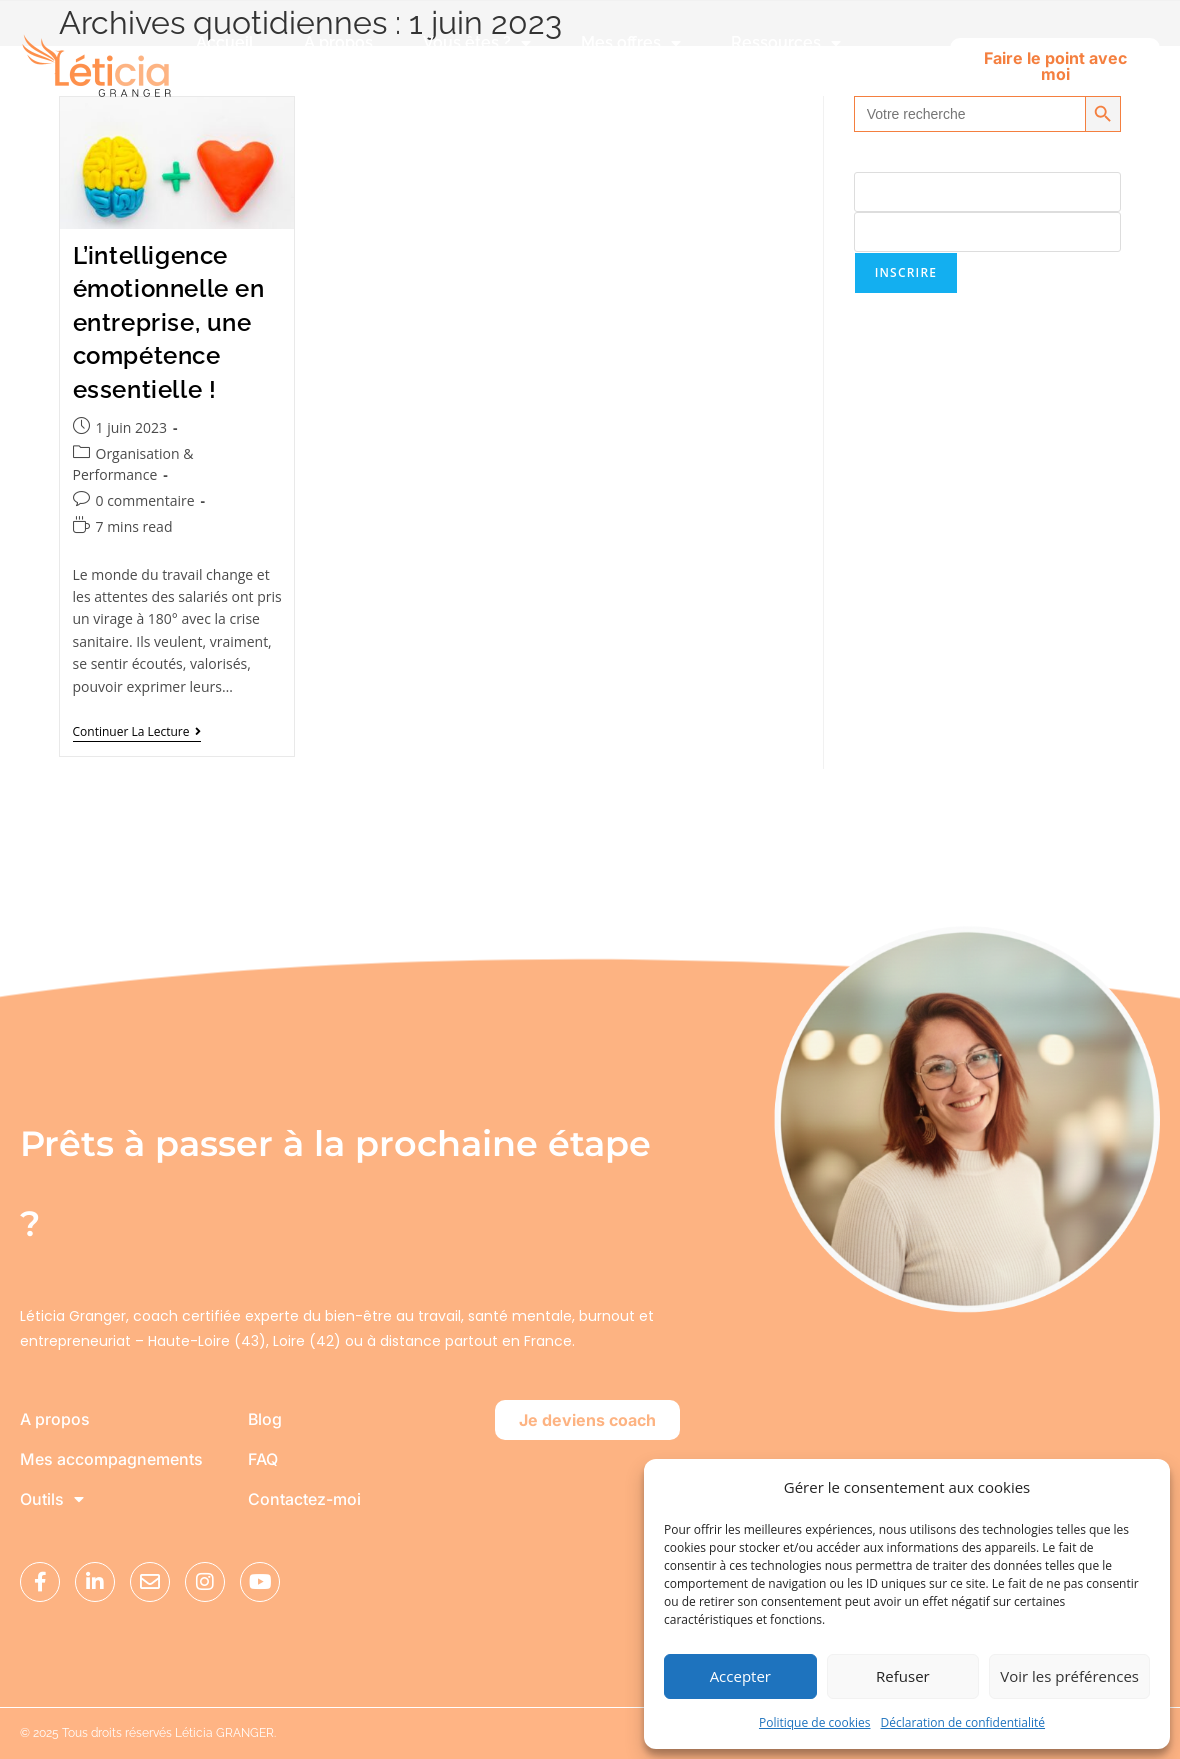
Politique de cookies (815, 1722)
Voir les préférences (1069, 1676)
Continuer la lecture (137, 732)
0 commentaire (145, 500)
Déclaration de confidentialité (963, 1722)
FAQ (263, 1460)
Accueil (225, 42)
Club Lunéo (265, 88)
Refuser (903, 1676)
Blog (265, 1420)
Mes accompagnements (111, 1460)
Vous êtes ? (477, 43)
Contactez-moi (304, 1500)
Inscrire (906, 272)
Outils (52, 1500)
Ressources (786, 43)
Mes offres (631, 43)
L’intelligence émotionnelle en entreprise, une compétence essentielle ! (169, 322)
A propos (338, 42)
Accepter (740, 1676)
